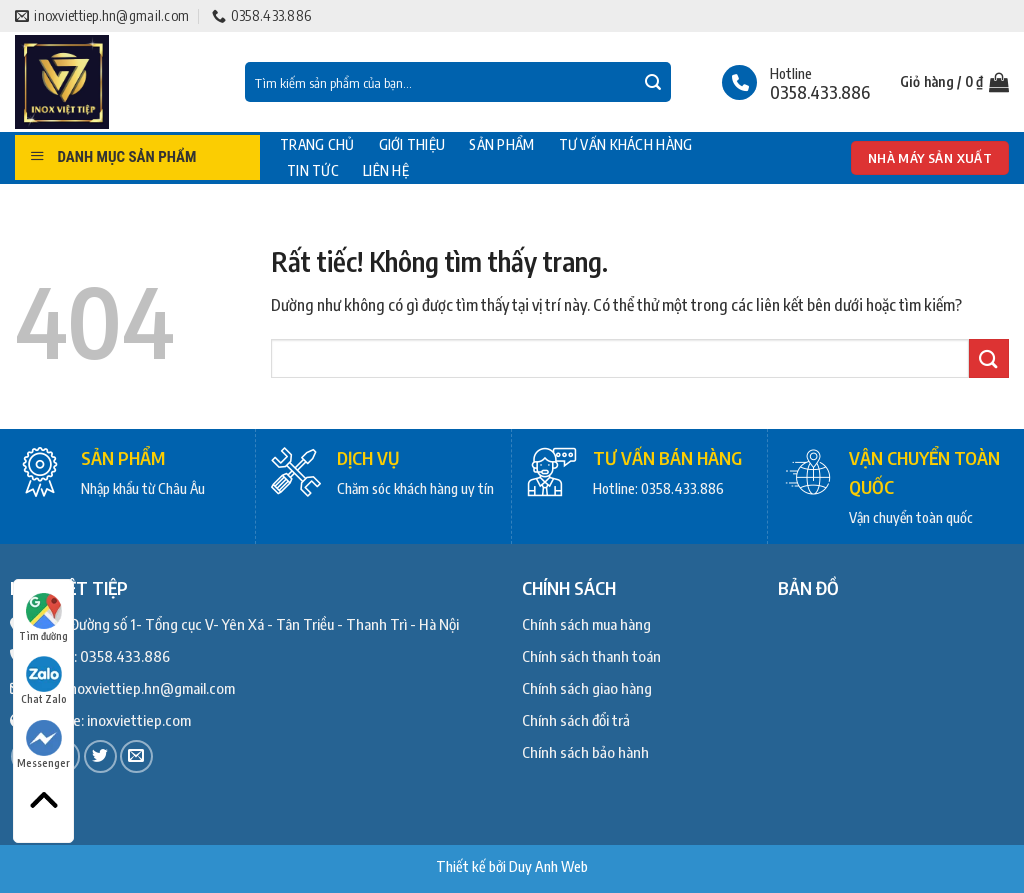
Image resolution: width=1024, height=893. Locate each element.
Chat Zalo (44, 680)
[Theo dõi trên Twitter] (100, 756)
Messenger (43, 744)
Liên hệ (386, 171)
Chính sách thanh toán (591, 656)
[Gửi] (653, 83)
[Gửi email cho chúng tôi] (136, 756)
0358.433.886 (125, 656)
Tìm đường (43, 617)
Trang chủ (317, 145)
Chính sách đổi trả (576, 720)
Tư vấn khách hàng (626, 145)
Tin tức (313, 171)
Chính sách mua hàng (586, 624)
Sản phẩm (501, 145)
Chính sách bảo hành (585, 752)
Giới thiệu (412, 145)
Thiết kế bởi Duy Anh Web (512, 866)
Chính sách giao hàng (587, 688)
